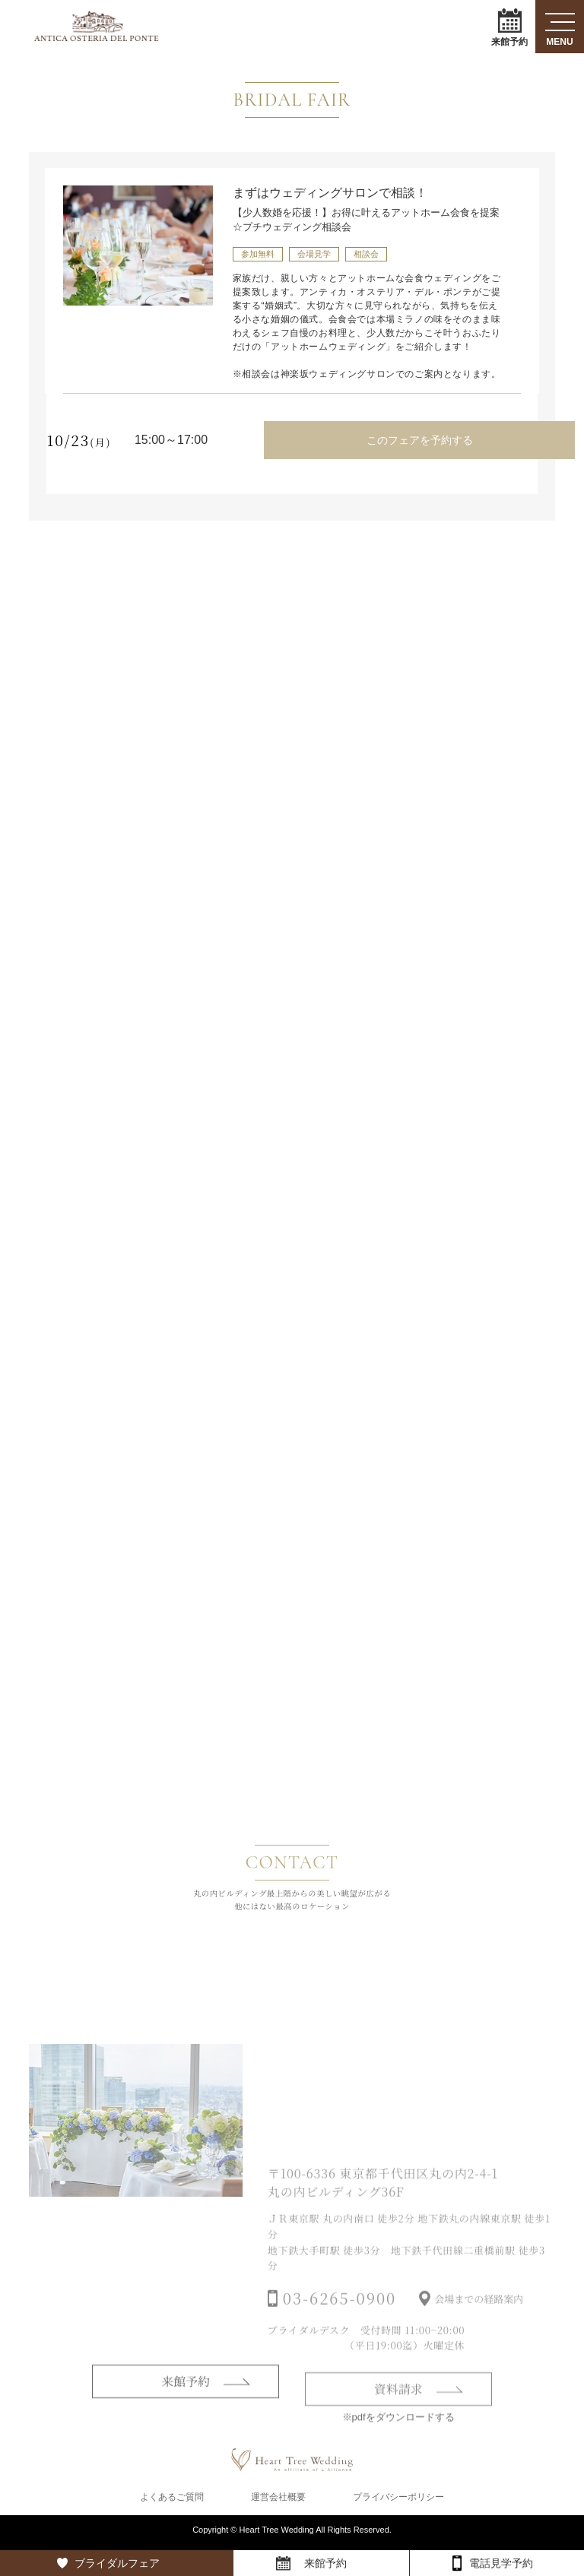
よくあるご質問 (172, 2501)
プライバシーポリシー (398, 2501)
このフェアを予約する (418, 439)
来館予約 (509, 27)
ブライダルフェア (117, 2563)
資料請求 (398, 2416)
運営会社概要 (278, 2501)
